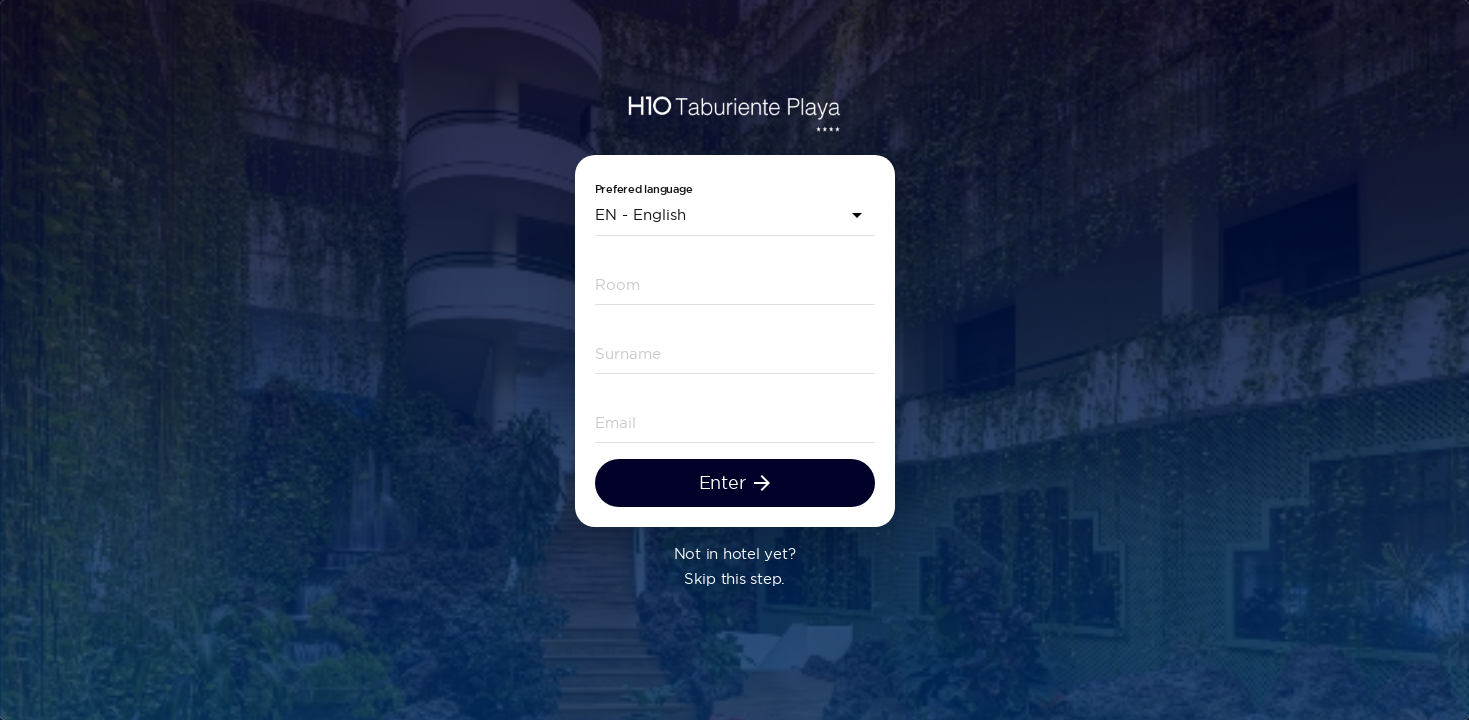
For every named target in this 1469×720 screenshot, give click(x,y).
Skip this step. (734, 578)
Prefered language (644, 189)
